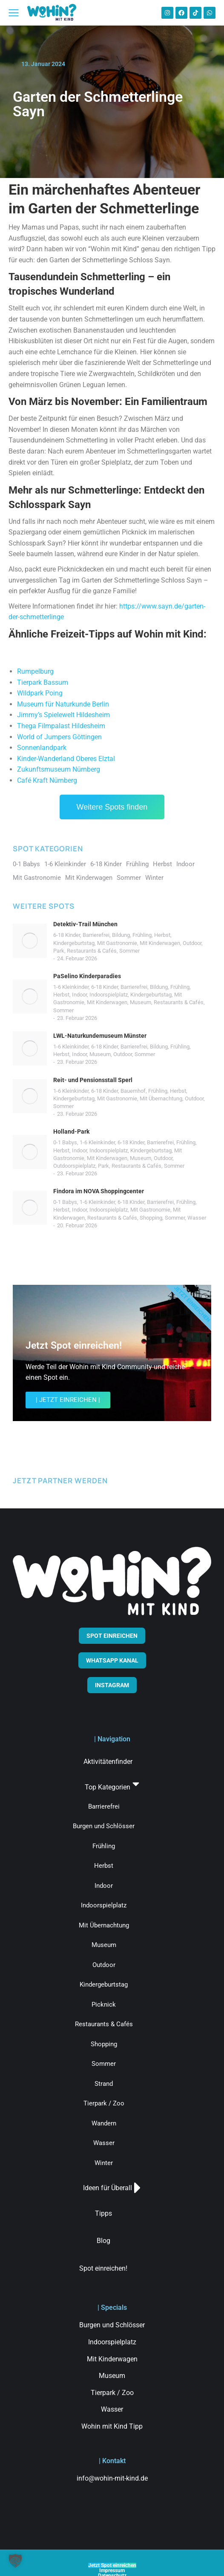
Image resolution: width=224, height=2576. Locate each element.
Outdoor (192, 943)
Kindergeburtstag (74, 943)
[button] (15, 2560)
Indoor (79, 994)
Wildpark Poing (40, 693)
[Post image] (30, 941)
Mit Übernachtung (161, 1098)
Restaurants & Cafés (92, 951)
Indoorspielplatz (108, 994)
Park (58, 951)
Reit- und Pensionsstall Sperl (92, 1080)
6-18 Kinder (66, 935)
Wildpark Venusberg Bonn (56, 656)
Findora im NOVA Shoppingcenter (98, 1191)
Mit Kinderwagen (160, 943)
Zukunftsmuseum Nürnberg (58, 769)
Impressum (112, 2570)
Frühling (142, 935)
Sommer (129, 951)
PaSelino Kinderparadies (87, 976)
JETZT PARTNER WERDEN (60, 1480)
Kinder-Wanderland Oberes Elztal (66, 759)
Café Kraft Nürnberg (47, 780)
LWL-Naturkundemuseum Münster (99, 1035)
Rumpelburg (35, 671)
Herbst (162, 935)
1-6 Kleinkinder (71, 987)
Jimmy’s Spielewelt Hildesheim (63, 715)
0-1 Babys (65, 1142)
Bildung (121, 935)
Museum (140, 1002)
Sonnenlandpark (41, 748)
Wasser (196, 1218)
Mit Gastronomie (117, 943)
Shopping (151, 1218)
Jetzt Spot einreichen (112, 2565)
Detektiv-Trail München (85, 924)
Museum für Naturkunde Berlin (63, 704)
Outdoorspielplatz (74, 1166)
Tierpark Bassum (42, 682)
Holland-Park (71, 1131)
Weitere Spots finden (112, 807)
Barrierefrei (96, 935)
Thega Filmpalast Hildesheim (61, 726)
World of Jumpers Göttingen (59, 737)
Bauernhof (133, 1091)
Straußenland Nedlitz (49, 649)
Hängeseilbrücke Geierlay (56, 662)
